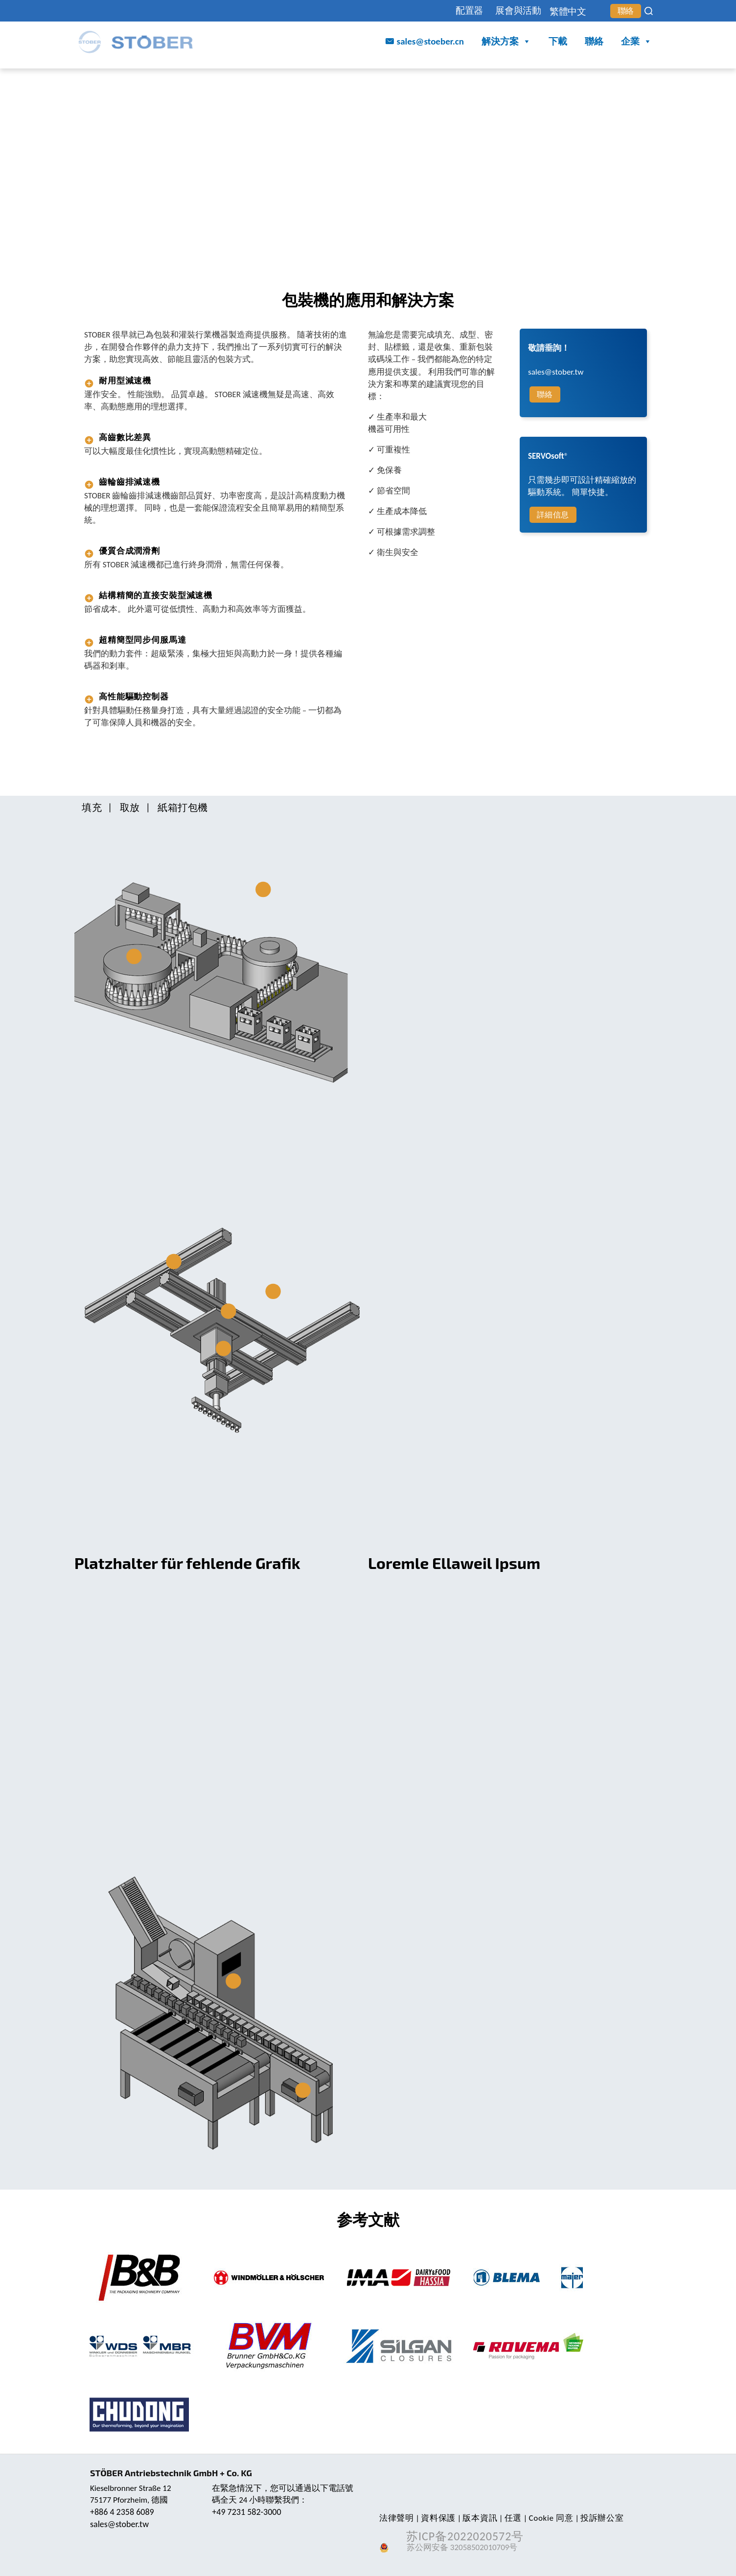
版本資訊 (479, 2518)
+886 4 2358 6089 (122, 2512)
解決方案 (506, 42)
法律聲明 (396, 2518)
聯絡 (626, 11)
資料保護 (438, 2518)
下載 (558, 41)
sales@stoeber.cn (430, 41)
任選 (513, 2518)
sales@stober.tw (119, 2524)
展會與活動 (518, 10)
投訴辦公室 (601, 2518)
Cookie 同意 (551, 2518)
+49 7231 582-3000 (246, 2512)
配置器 (469, 10)
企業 (636, 42)
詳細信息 (553, 514)
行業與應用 (164, 79)
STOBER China (107, 79)
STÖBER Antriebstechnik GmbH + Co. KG (171, 2472)
